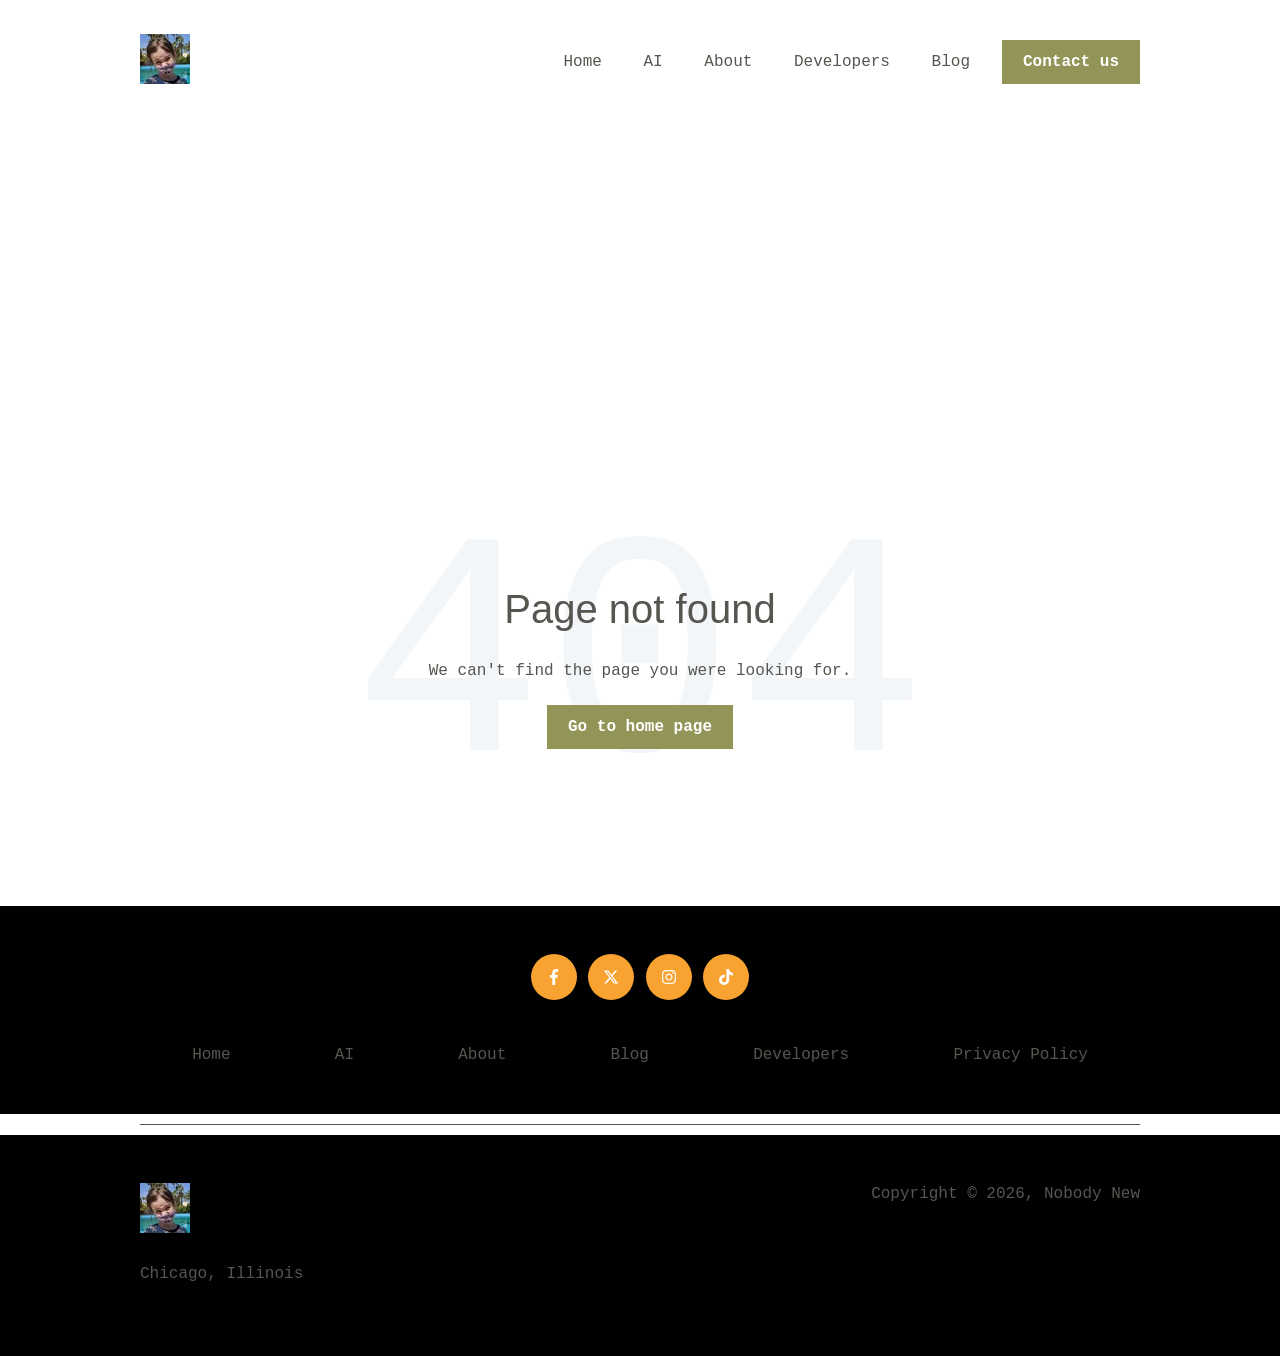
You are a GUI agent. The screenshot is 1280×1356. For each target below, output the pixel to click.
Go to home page (640, 727)
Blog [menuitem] (630, 1055)
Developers (842, 62)
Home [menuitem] (211, 1055)
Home (583, 62)
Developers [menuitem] (801, 1055)
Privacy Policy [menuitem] (1020, 1055)
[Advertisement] (640, 275)
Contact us (1071, 62)
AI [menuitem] (344, 1055)
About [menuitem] (482, 1055)
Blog (951, 62)
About (728, 62)
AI (653, 62)
